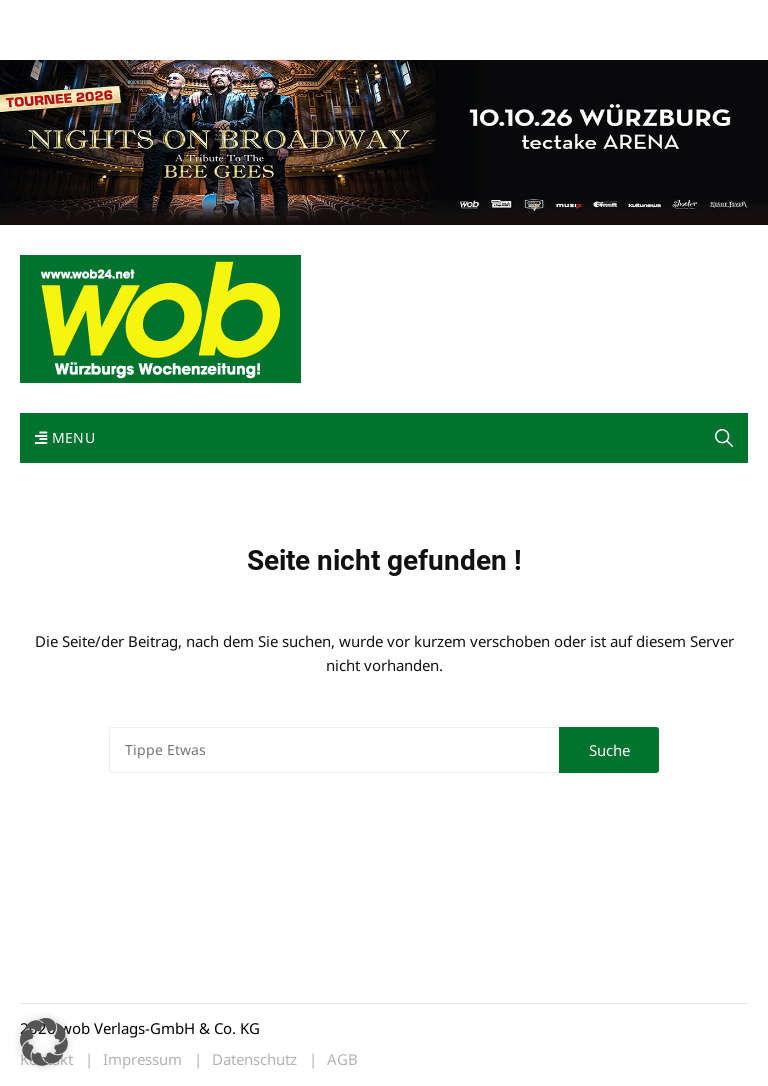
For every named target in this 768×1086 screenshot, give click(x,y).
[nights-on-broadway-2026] (384, 140)
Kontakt (248, 18)
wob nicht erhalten (158, 18)
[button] (724, 438)
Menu (65, 437)
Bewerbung (54, 42)
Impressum (316, 18)
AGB (342, 1059)
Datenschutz (254, 1059)
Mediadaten (56, 18)
